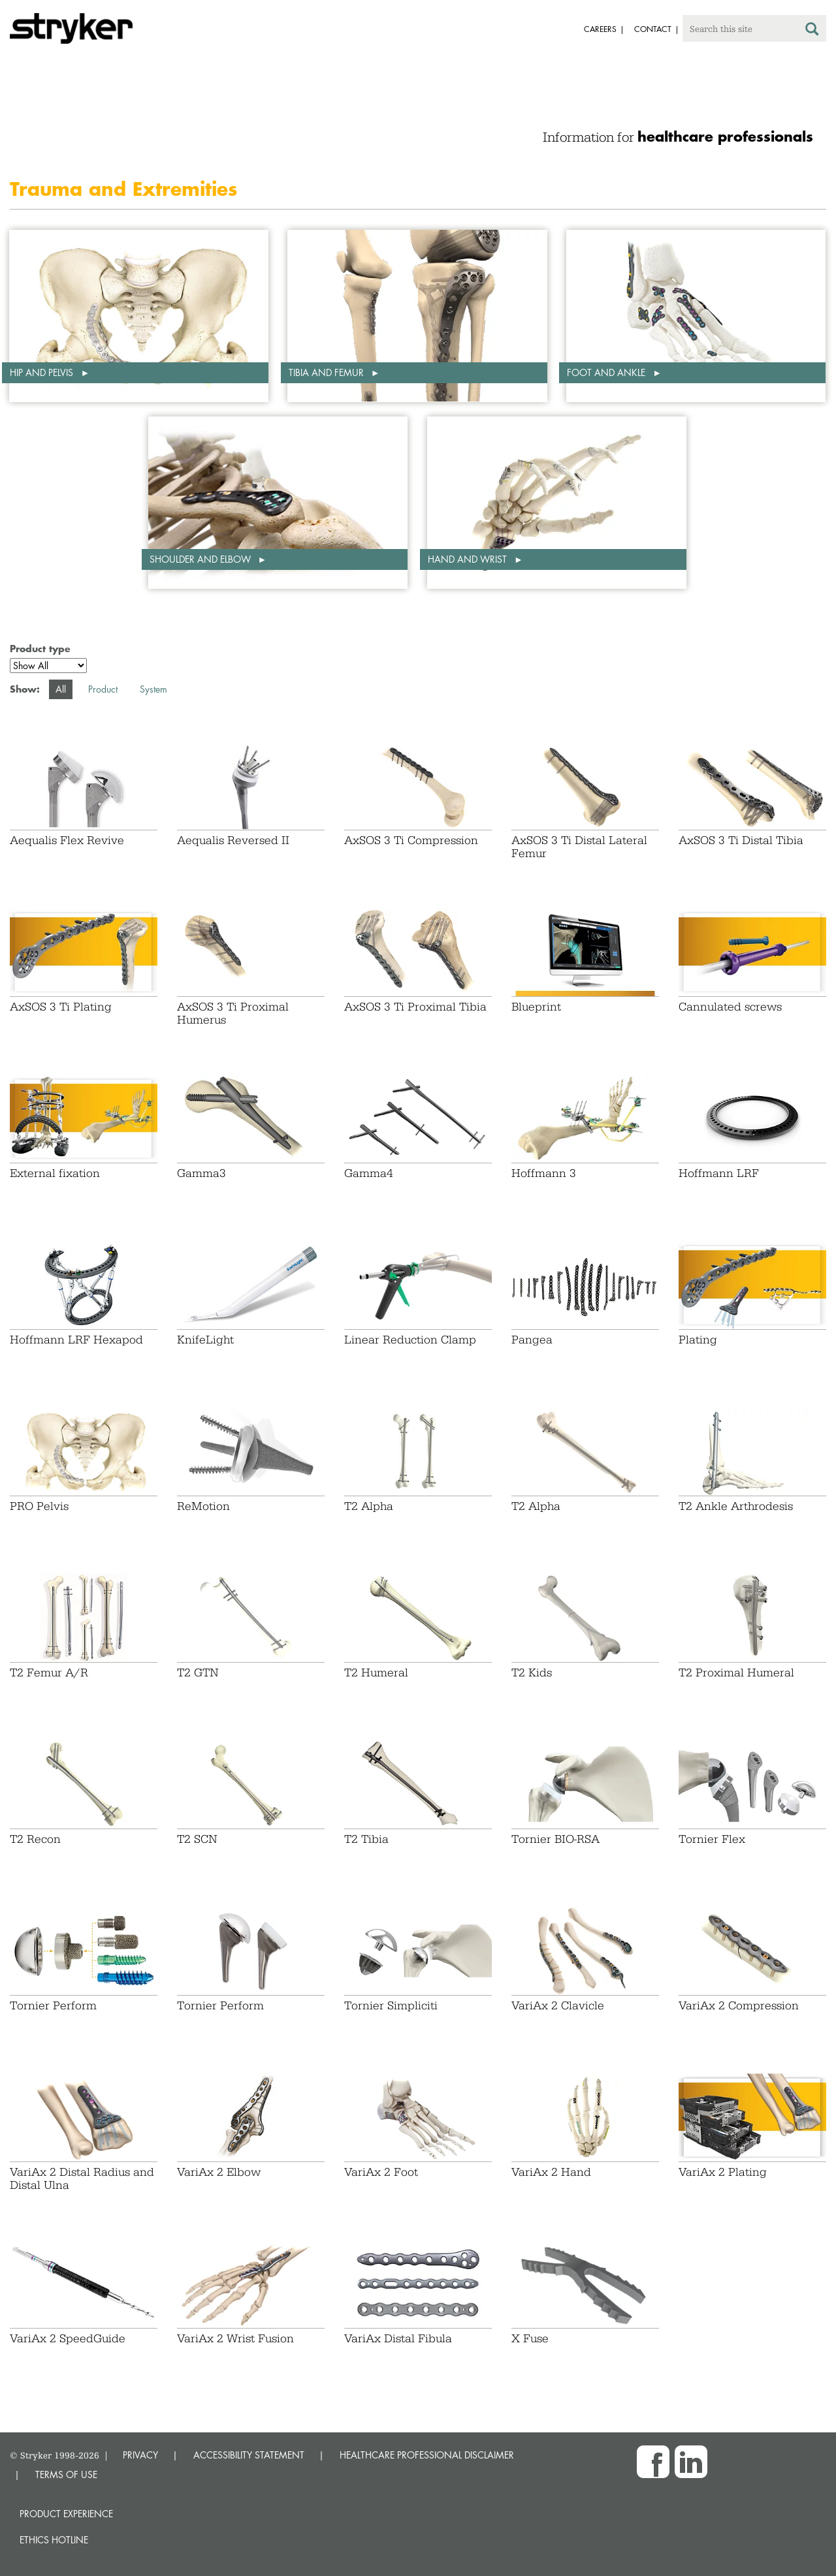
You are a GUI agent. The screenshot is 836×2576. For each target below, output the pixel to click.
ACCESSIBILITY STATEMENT (248, 2455)
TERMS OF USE (66, 2474)
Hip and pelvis (43, 372)
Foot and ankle (607, 372)
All (61, 689)
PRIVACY (140, 2455)
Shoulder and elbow (201, 559)
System (153, 689)
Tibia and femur (327, 372)
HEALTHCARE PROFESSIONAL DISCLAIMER (427, 2455)
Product (103, 689)
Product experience (66, 2513)
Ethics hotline (54, 2540)
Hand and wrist (468, 559)
